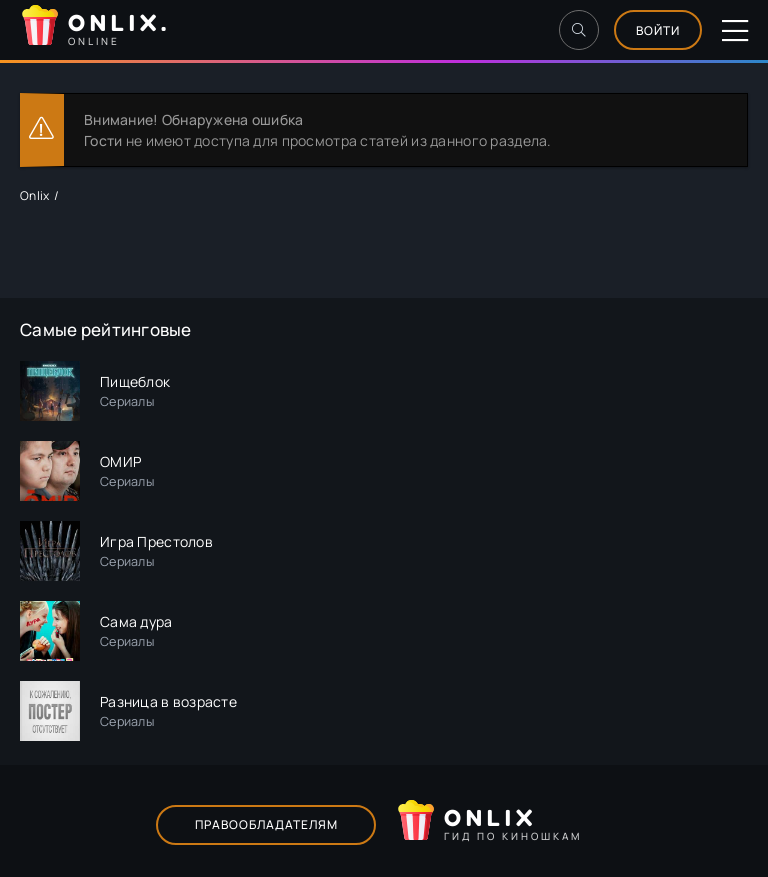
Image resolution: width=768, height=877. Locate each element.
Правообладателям (266, 824)
